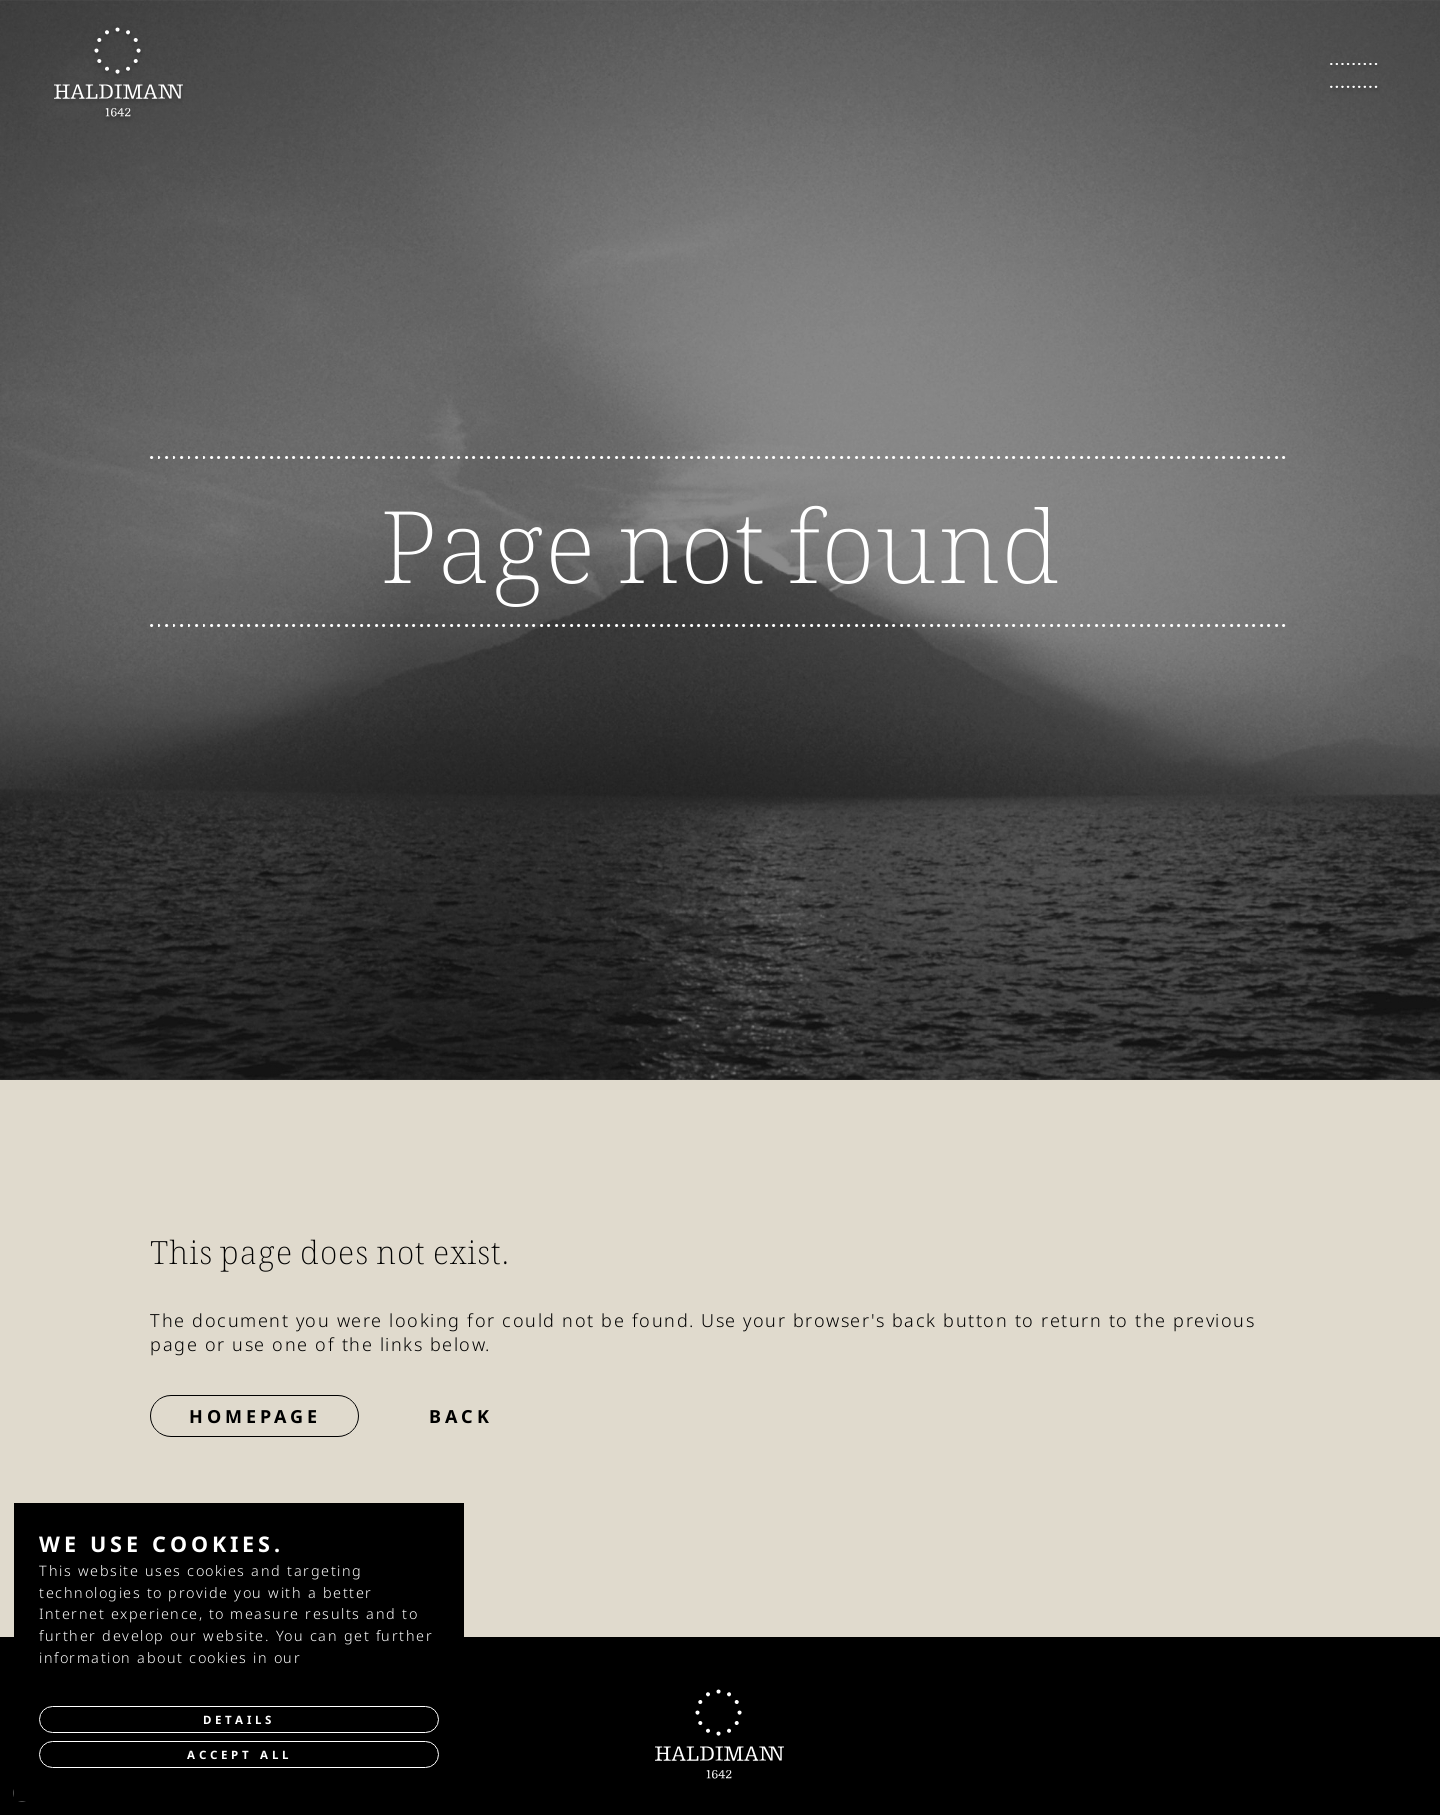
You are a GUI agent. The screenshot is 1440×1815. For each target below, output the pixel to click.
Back (461, 1416)
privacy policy (361, 1657)
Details (239, 1719)
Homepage (255, 1416)
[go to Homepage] (119, 72)
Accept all (239, 1754)
